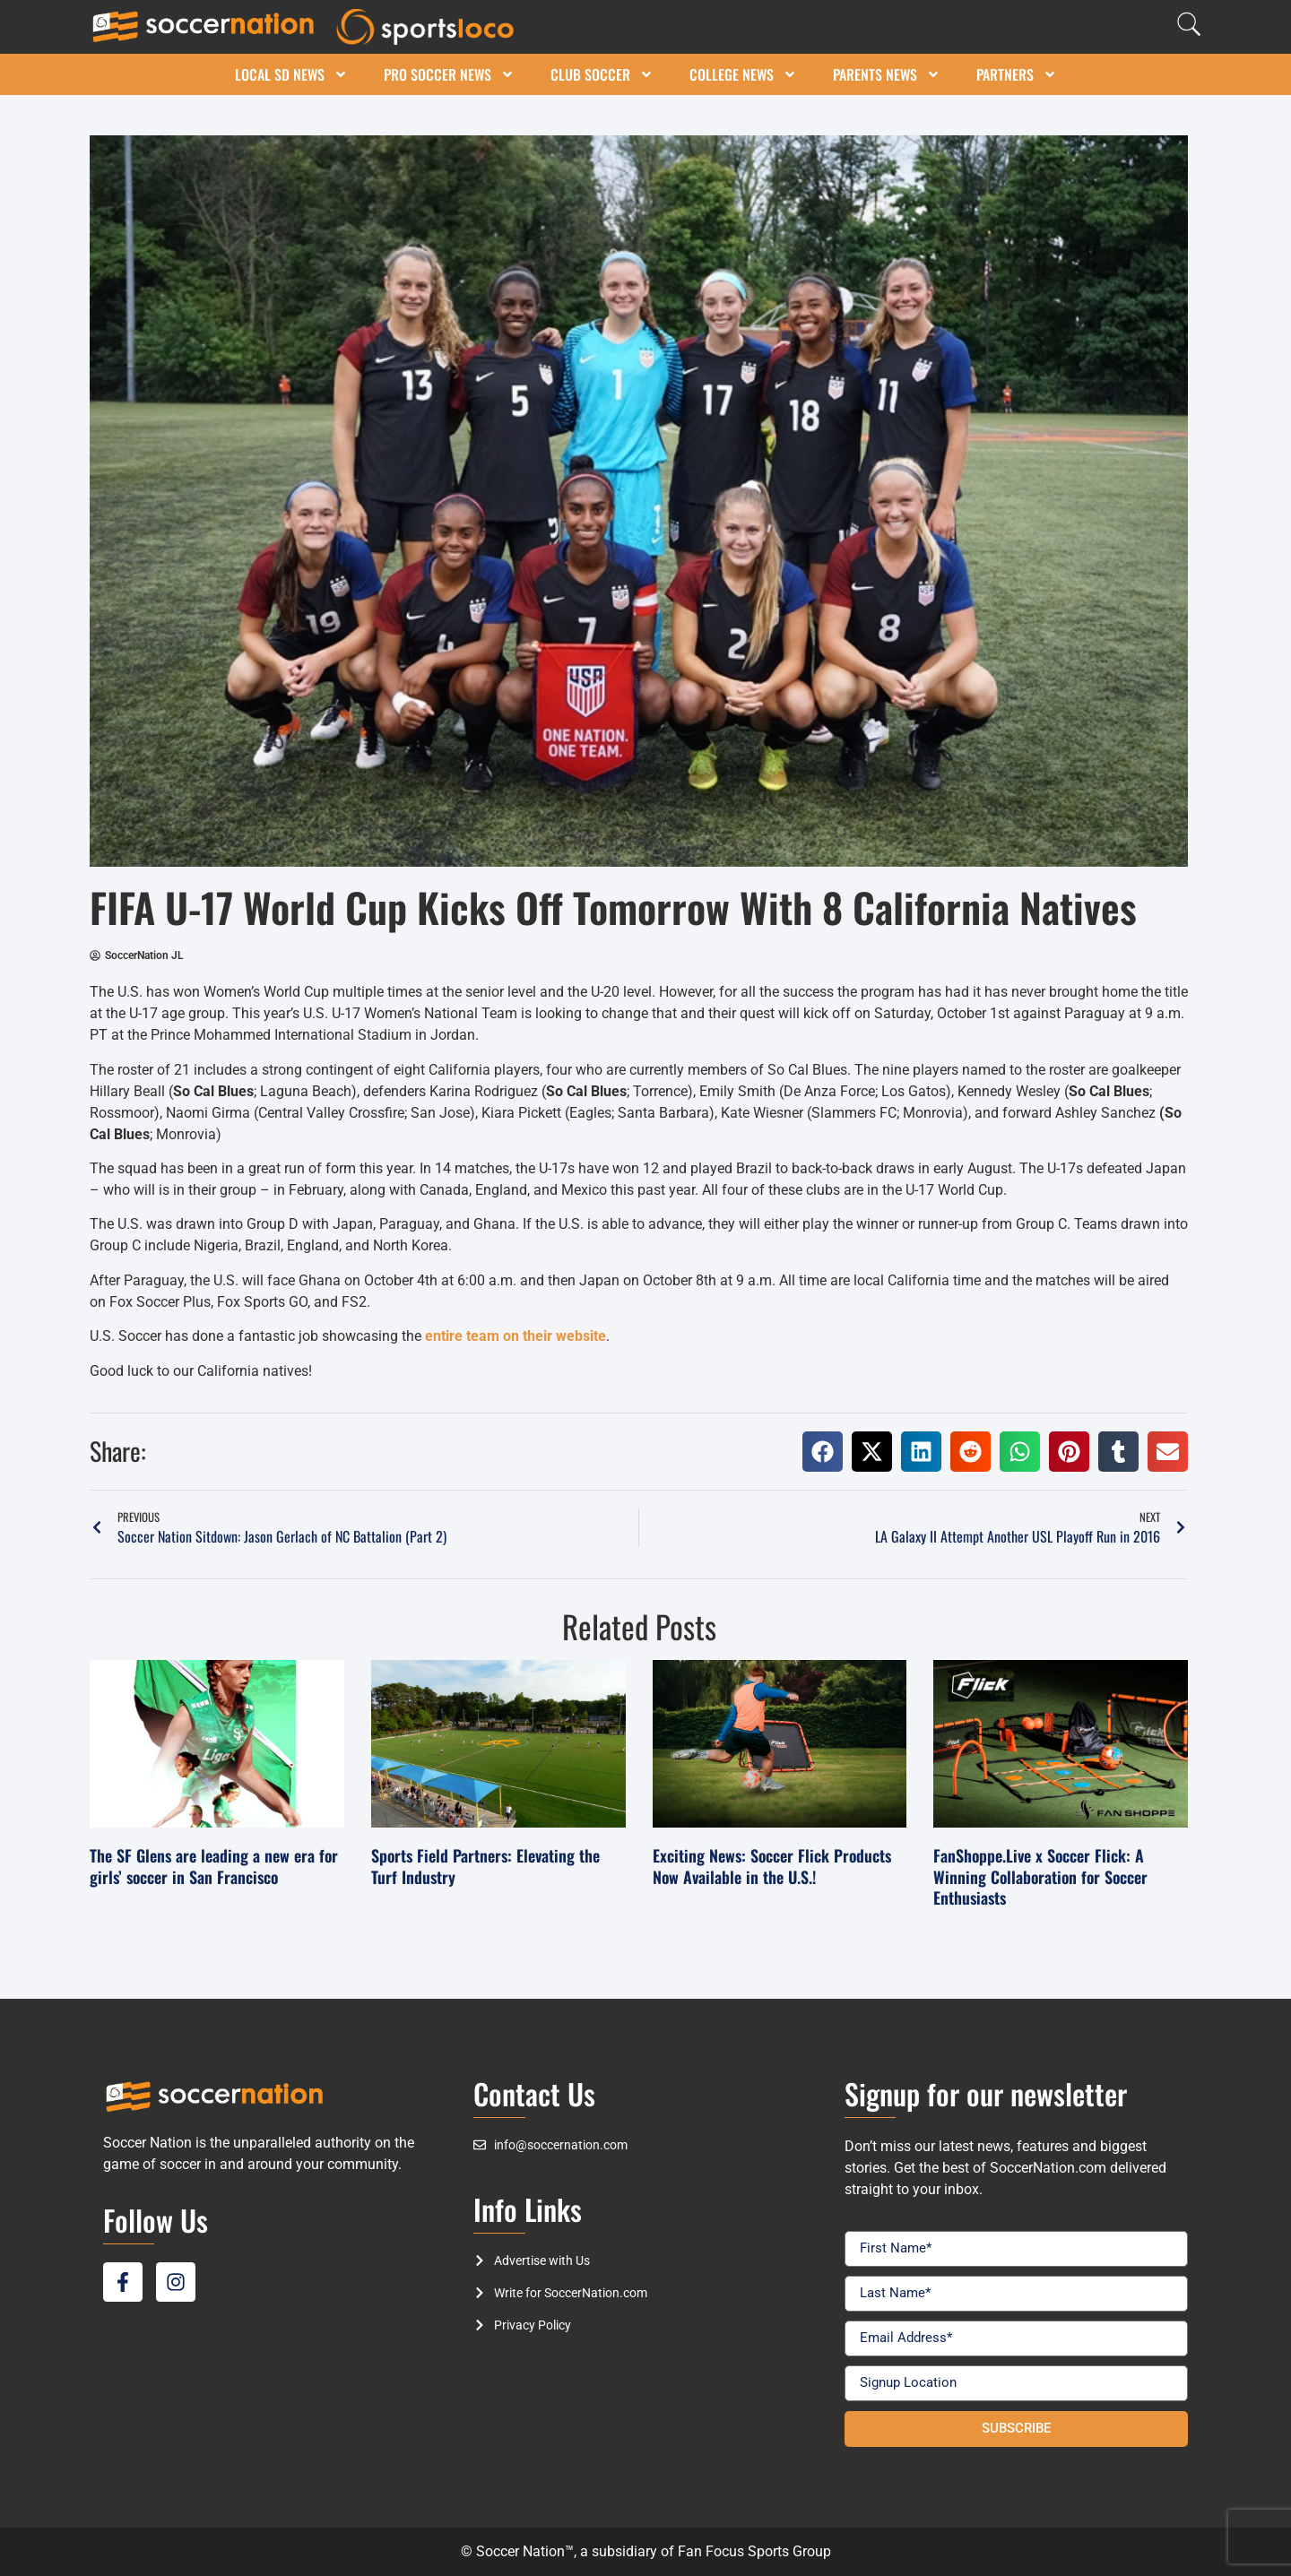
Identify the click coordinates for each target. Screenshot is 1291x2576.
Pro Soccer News (449, 74)
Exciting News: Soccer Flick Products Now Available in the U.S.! (772, 1866)
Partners (1016, 74)
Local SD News (291, 74)
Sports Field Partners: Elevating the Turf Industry (485, 1866)
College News (743, 74)
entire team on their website (515, 1335)
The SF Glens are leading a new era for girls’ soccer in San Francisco (214, 1866)
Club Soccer (602, 74)
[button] (822, 1451)
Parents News (886, 74)
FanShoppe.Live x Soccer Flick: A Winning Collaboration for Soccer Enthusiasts (1040, 1876)
